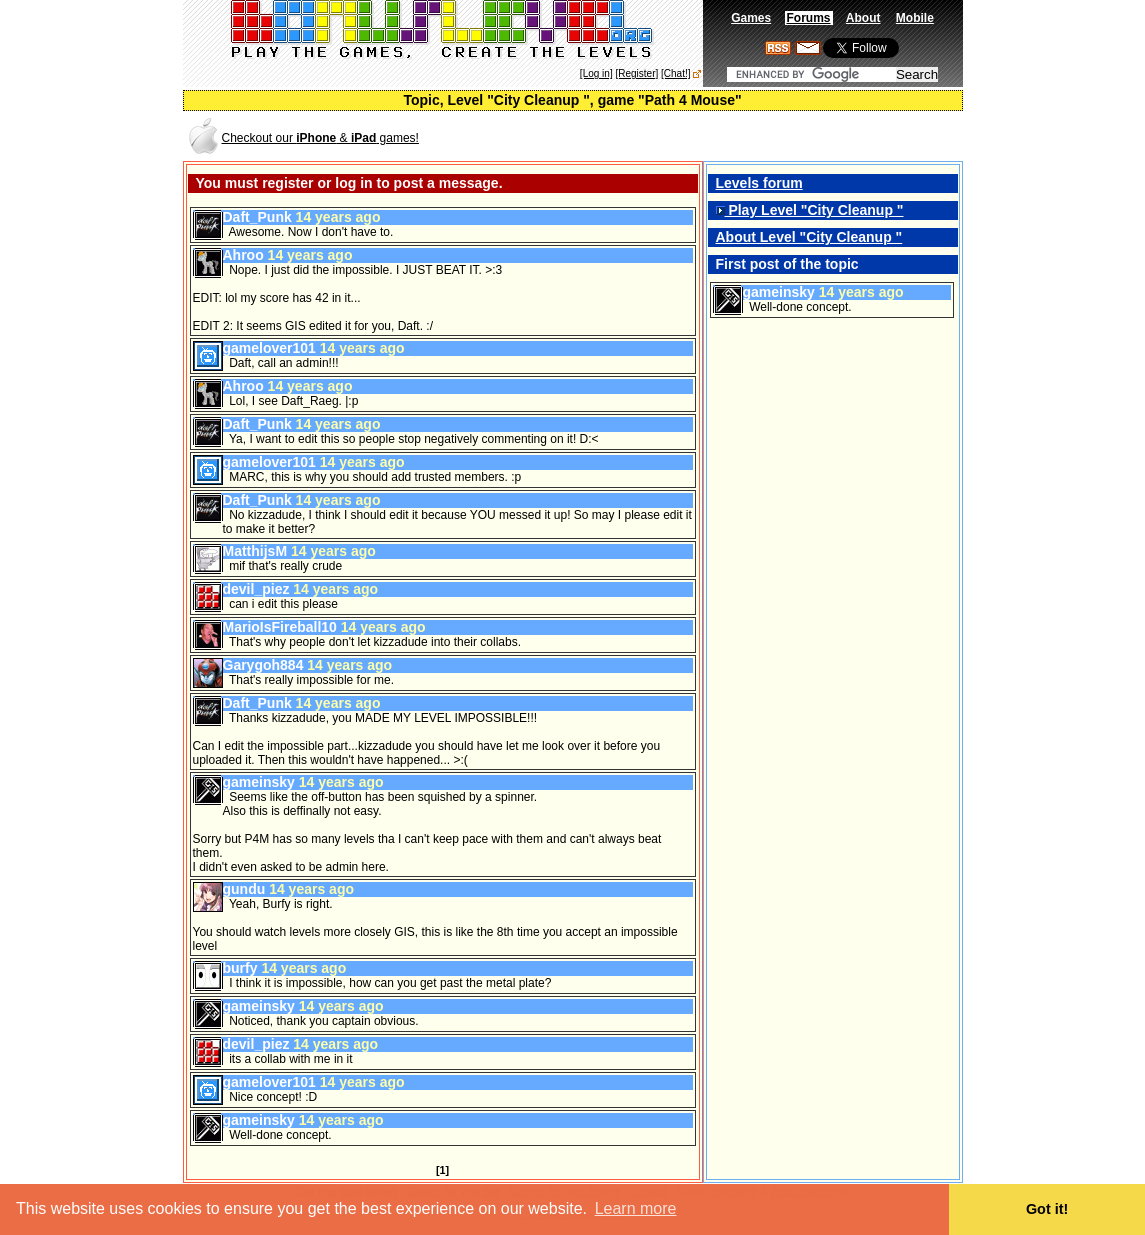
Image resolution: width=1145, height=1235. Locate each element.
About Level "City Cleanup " (809, 237)
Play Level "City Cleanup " (810, 210)
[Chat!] (675, 73)
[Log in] (596, 73)
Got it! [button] (1047, 1209)
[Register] (636, 73)
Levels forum (759, 183)
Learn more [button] (636, 1208)
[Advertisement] (727, 136)
